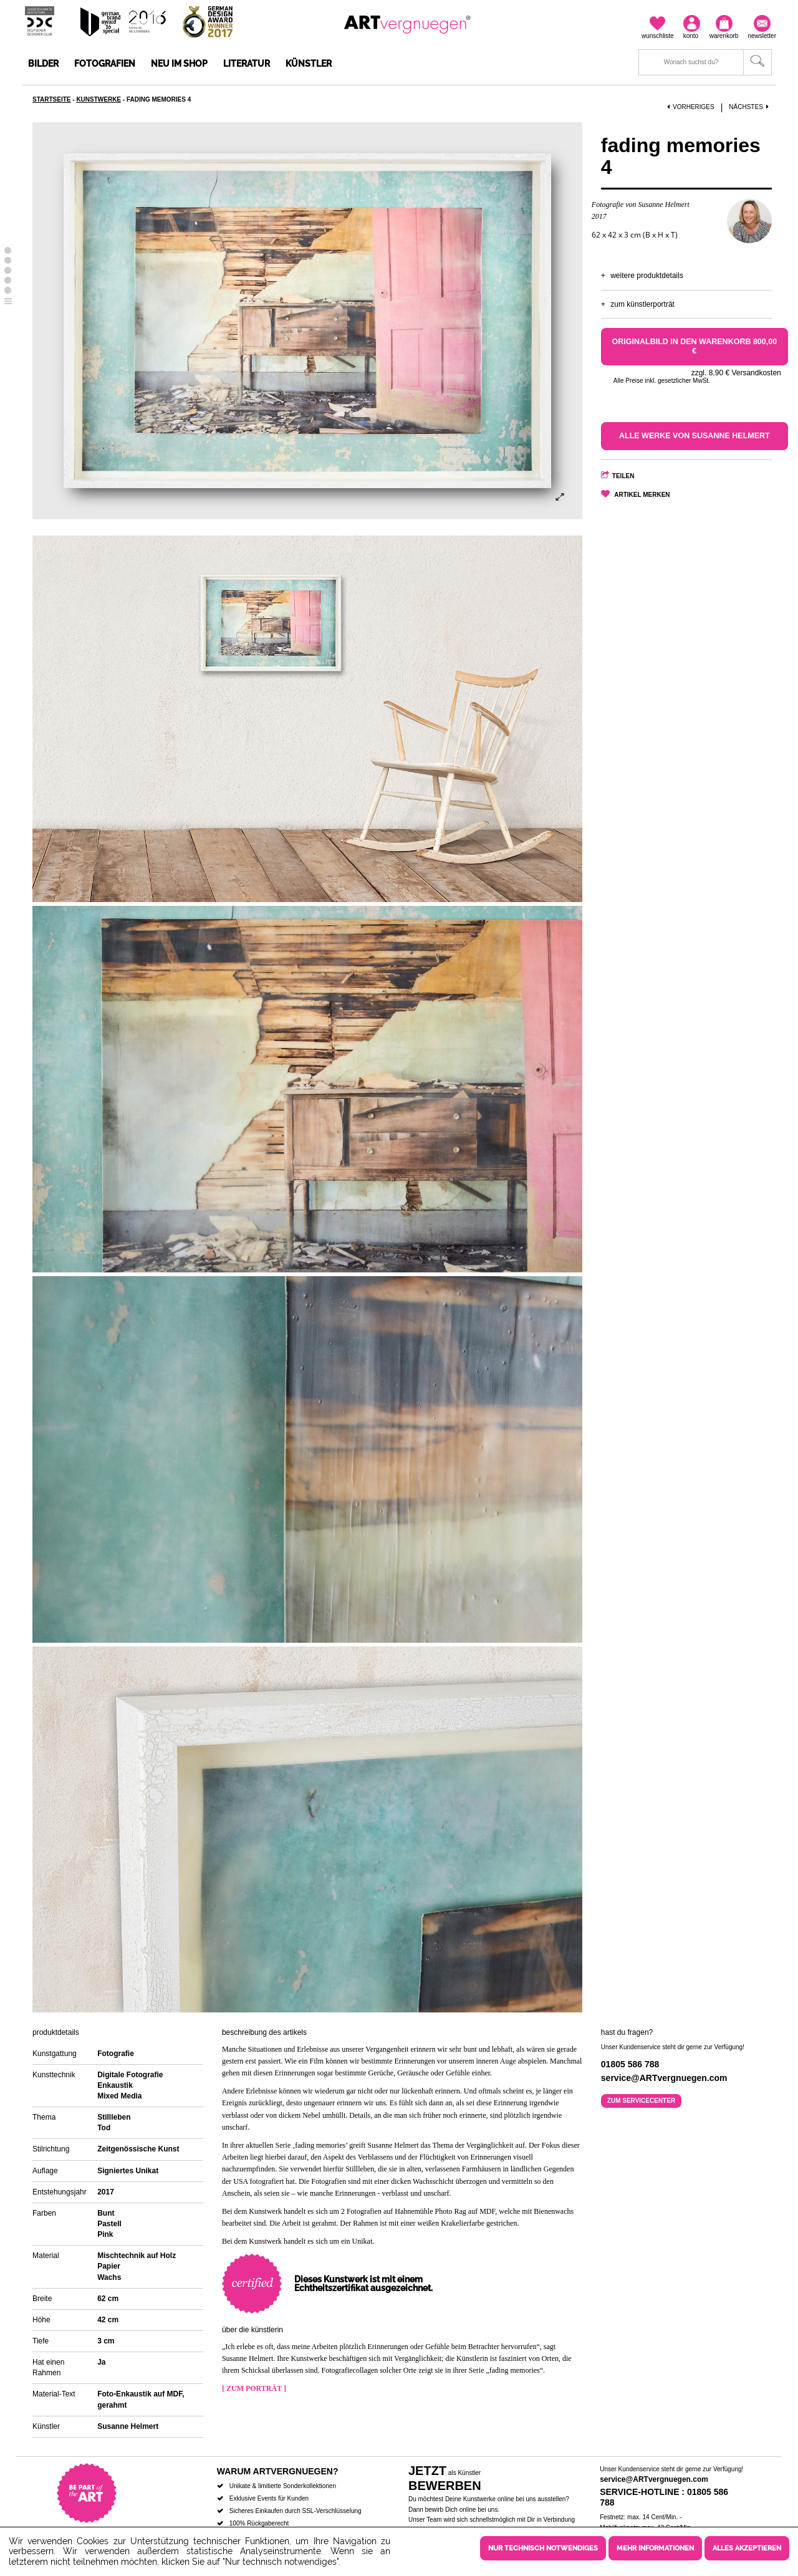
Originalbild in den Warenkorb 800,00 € (694, 346)
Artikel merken (642, 494)
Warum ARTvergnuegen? (278, 2471)
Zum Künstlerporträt (642, 304)
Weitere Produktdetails (646, 275)
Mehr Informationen (655, 2548)
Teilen (623, 476)
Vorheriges (690, 106)
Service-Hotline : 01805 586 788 (664, 2497)
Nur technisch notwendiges (543, 2548)
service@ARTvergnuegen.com (654, 2479)
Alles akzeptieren (747, 2548)
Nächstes (750, 106)
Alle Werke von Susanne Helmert (694, 435)
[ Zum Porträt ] (254, 2388)
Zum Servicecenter (641, 2100)
